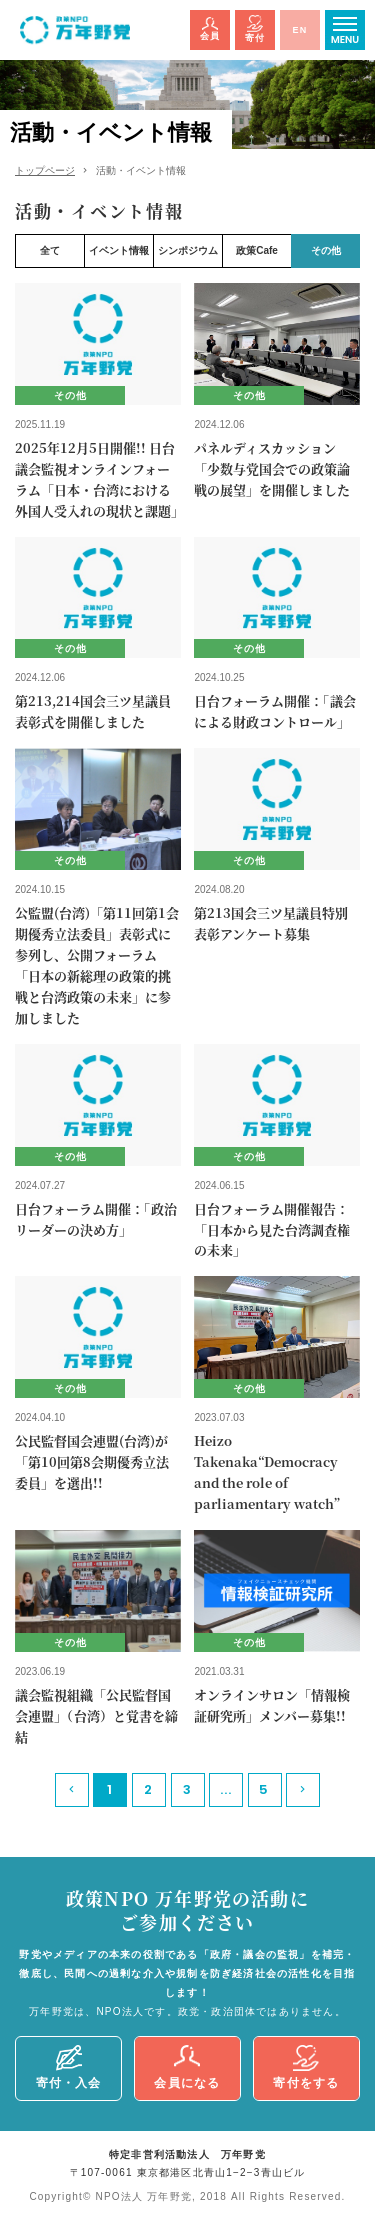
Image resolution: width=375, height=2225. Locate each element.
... (226, 1789)
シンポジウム (188, 250)
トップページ (45, 170)
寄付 (255, 28)
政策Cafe (257, 250)
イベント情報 (119, 250)
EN (300, 30)
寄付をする (306, 2068)
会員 (210, 29)
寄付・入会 (69, 2067)
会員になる (187, 2068)
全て (50, 250)
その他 (326, 250)
